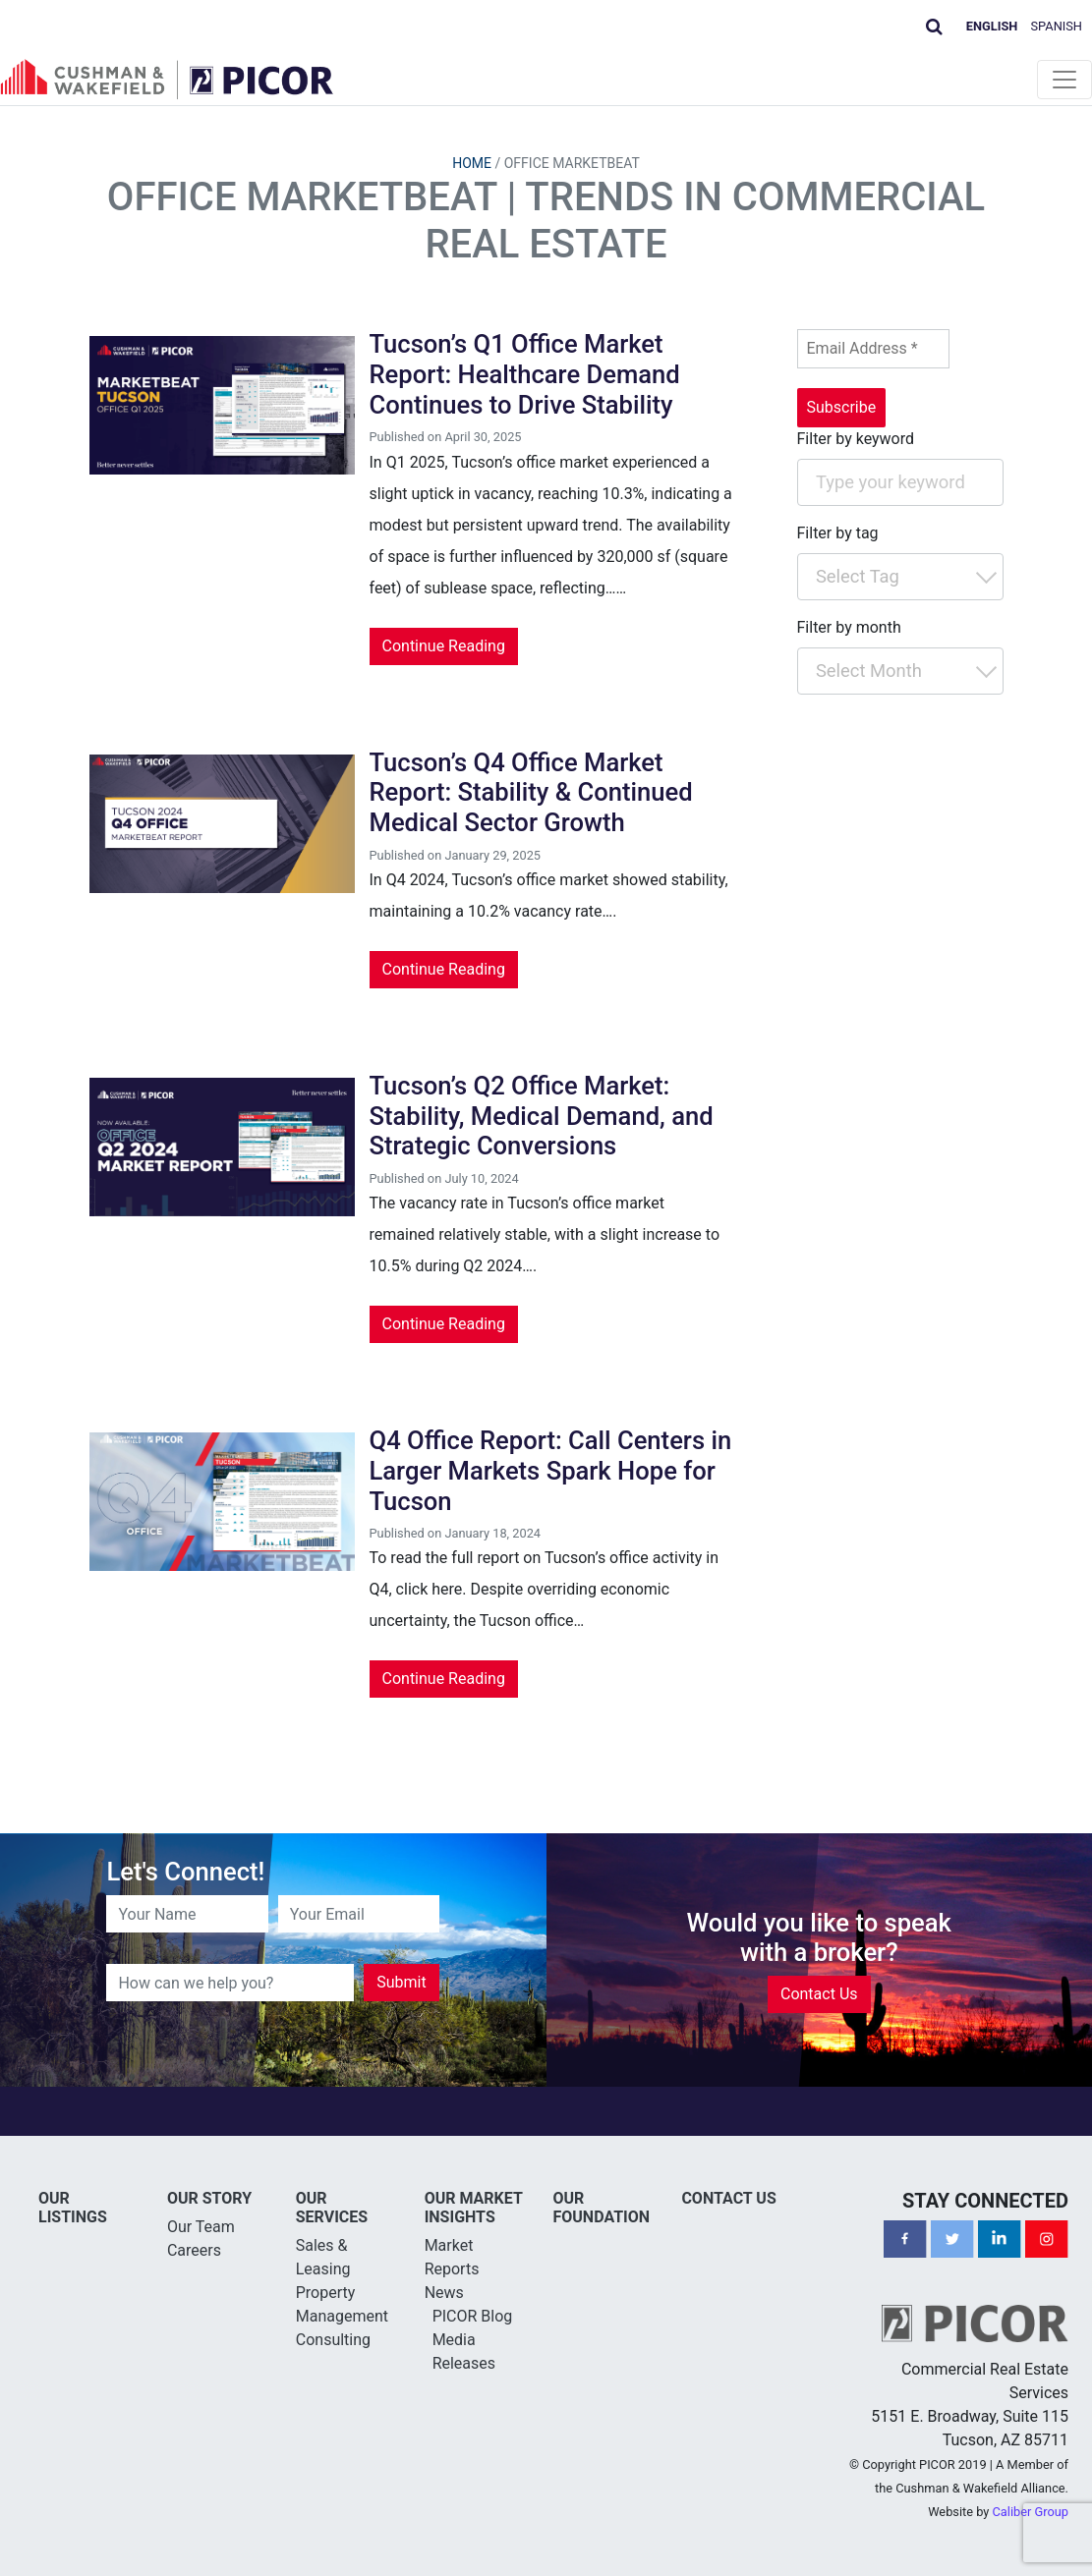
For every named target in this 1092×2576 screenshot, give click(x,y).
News (444, 2292)
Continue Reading (443, 646)
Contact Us (819, 1994)
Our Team (201, 2226)
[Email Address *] (873, 348)
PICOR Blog (472, 2316)
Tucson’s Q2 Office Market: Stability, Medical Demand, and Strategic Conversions (542, 1115)
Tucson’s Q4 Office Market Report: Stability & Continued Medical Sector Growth (531, 792)
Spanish (1057, 26)
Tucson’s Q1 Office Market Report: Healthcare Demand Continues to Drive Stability (525, 374)
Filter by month (849, 627)
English (992, 26)
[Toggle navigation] (1064, 79)
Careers (194, 2250)
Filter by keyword (856, 438)
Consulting (333, 2339)
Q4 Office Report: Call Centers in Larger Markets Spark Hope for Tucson (551, 1470)
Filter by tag (838, 533)
